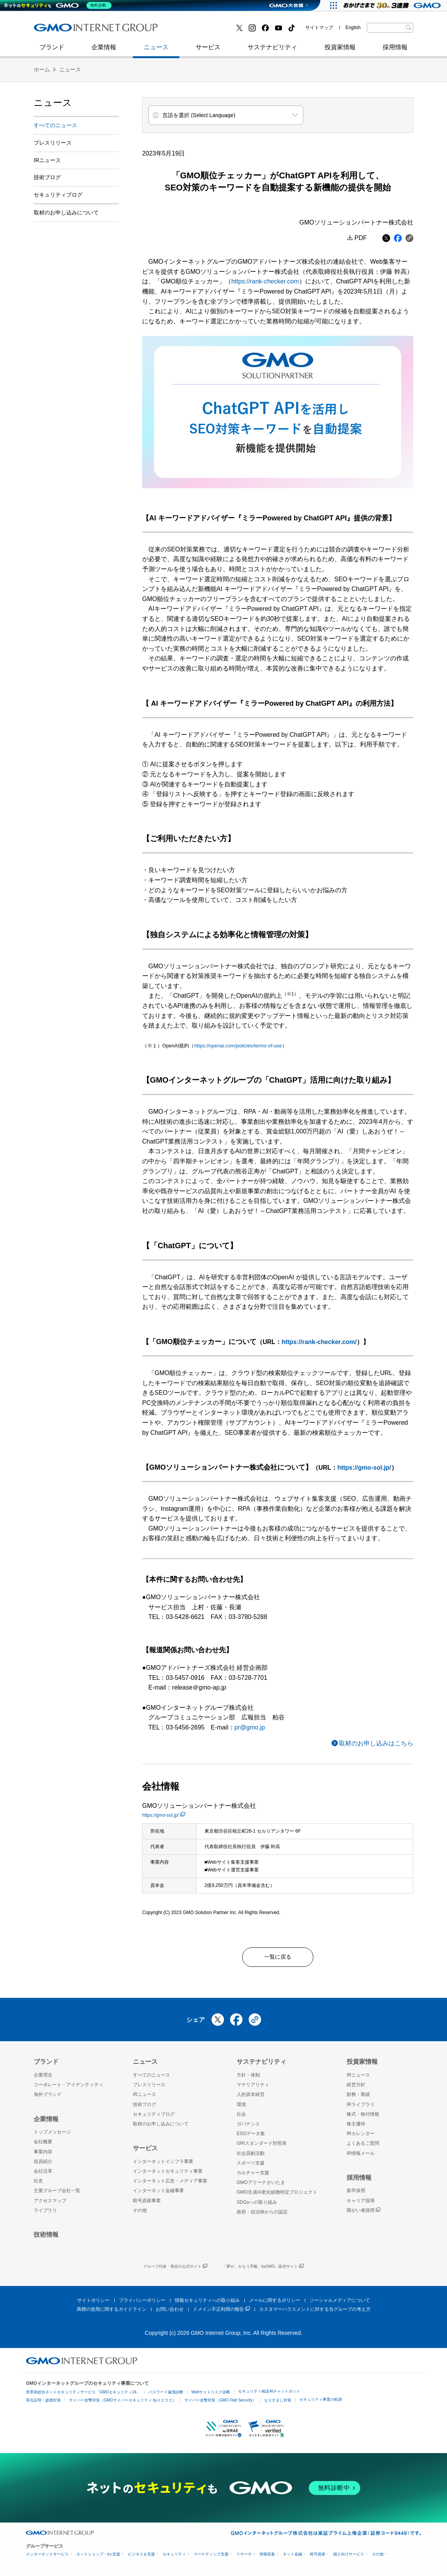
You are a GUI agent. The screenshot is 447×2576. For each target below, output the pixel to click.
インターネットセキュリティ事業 (88, 30)
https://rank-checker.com (265, 281)
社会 (241, 2118)
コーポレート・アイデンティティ (68, 2088)
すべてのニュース (55, 125)
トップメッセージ (52, 2136)
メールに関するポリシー (274, 2304)
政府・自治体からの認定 (262, 2215)
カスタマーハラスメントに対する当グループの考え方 (315, 2313)
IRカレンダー (361, 2137)
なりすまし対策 (277, 2404)
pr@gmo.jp (249, 1727)
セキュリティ (174, 2558)
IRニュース (47, 160)
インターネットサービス (47, 2558)
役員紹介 (43, 2165)
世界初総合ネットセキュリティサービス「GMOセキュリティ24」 (83, 2396)
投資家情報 (340, 51)
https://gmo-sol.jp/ (364, 1467)
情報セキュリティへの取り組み (207, 2304)
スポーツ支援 (251, 2167)
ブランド (52, 51)
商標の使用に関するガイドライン (111, 2313)
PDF (360, 238)
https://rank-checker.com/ (319, 1342)
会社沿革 (43, 2175)
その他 (140, 2214)
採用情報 (395, 51)
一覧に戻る (277, 1959)
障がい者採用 (363, 2214)
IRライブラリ (361, 2108)
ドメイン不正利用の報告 (221, 2313)
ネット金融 (292, 2558)
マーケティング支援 (211, 2558)
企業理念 (43, 2079)
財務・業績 (358, 2098)
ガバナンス (248, 2127)
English (353, 27)
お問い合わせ (170, 2313)
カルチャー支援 (253, 2176)
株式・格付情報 (363, 2118)
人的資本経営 (251, 2098)
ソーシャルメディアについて (339, 2304)
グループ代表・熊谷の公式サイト (175, 2270)
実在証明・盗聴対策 (43, 2404)
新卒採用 (356, 2194)
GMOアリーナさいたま (261, 2186)
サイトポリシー (93, 2304)
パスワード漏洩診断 (165, 2396)
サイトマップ (319, 27)
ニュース (156, 51)
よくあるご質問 (363, 2147)
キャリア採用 (361, 2204)
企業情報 (104, 51)
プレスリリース (53, 143)
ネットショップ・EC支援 (98, 2558)
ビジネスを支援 (141, 2558)
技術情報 (46, 2238)
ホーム (42, 69)
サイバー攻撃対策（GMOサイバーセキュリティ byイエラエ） (122, 2404)
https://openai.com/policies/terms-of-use (238, 1046)
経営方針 (356, 2088)
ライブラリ (45, 2214)
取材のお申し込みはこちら (376, 1743)
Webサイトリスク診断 (210, 2396)
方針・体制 (248, 2079)
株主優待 (356, 2127)
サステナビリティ (272, 51)
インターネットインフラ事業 (163, 2165)
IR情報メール (361, 2157)
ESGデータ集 (251, 2137)
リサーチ (244, 2558)
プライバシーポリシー (142, 2304)
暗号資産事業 (147, 2204)
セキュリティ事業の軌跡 (320, 2403)
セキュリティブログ (201, 30)
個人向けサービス (348, 2558)
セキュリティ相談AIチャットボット (269, 2395)
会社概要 (43, 2145)
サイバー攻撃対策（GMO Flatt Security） (220, 2404)
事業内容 (43, 2155)
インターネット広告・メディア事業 (170, 2184)
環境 (241, 2108)
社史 (147, 30)
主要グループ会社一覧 (57, 2194)
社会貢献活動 (251, 2157)
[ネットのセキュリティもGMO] (59, 5)
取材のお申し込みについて (66, 212)
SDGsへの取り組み (257, 2206)
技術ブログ (57, 30)
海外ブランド (48, 2098)
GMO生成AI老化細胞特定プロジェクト (277, 2196)
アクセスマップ (50, 2204)
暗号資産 (317, 2558)
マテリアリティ (253, 2088)
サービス (208, 51)
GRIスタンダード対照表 (262, 2147)
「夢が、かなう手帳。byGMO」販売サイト (263, 2270)
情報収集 (267, 2558)
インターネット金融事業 (208, 30)
